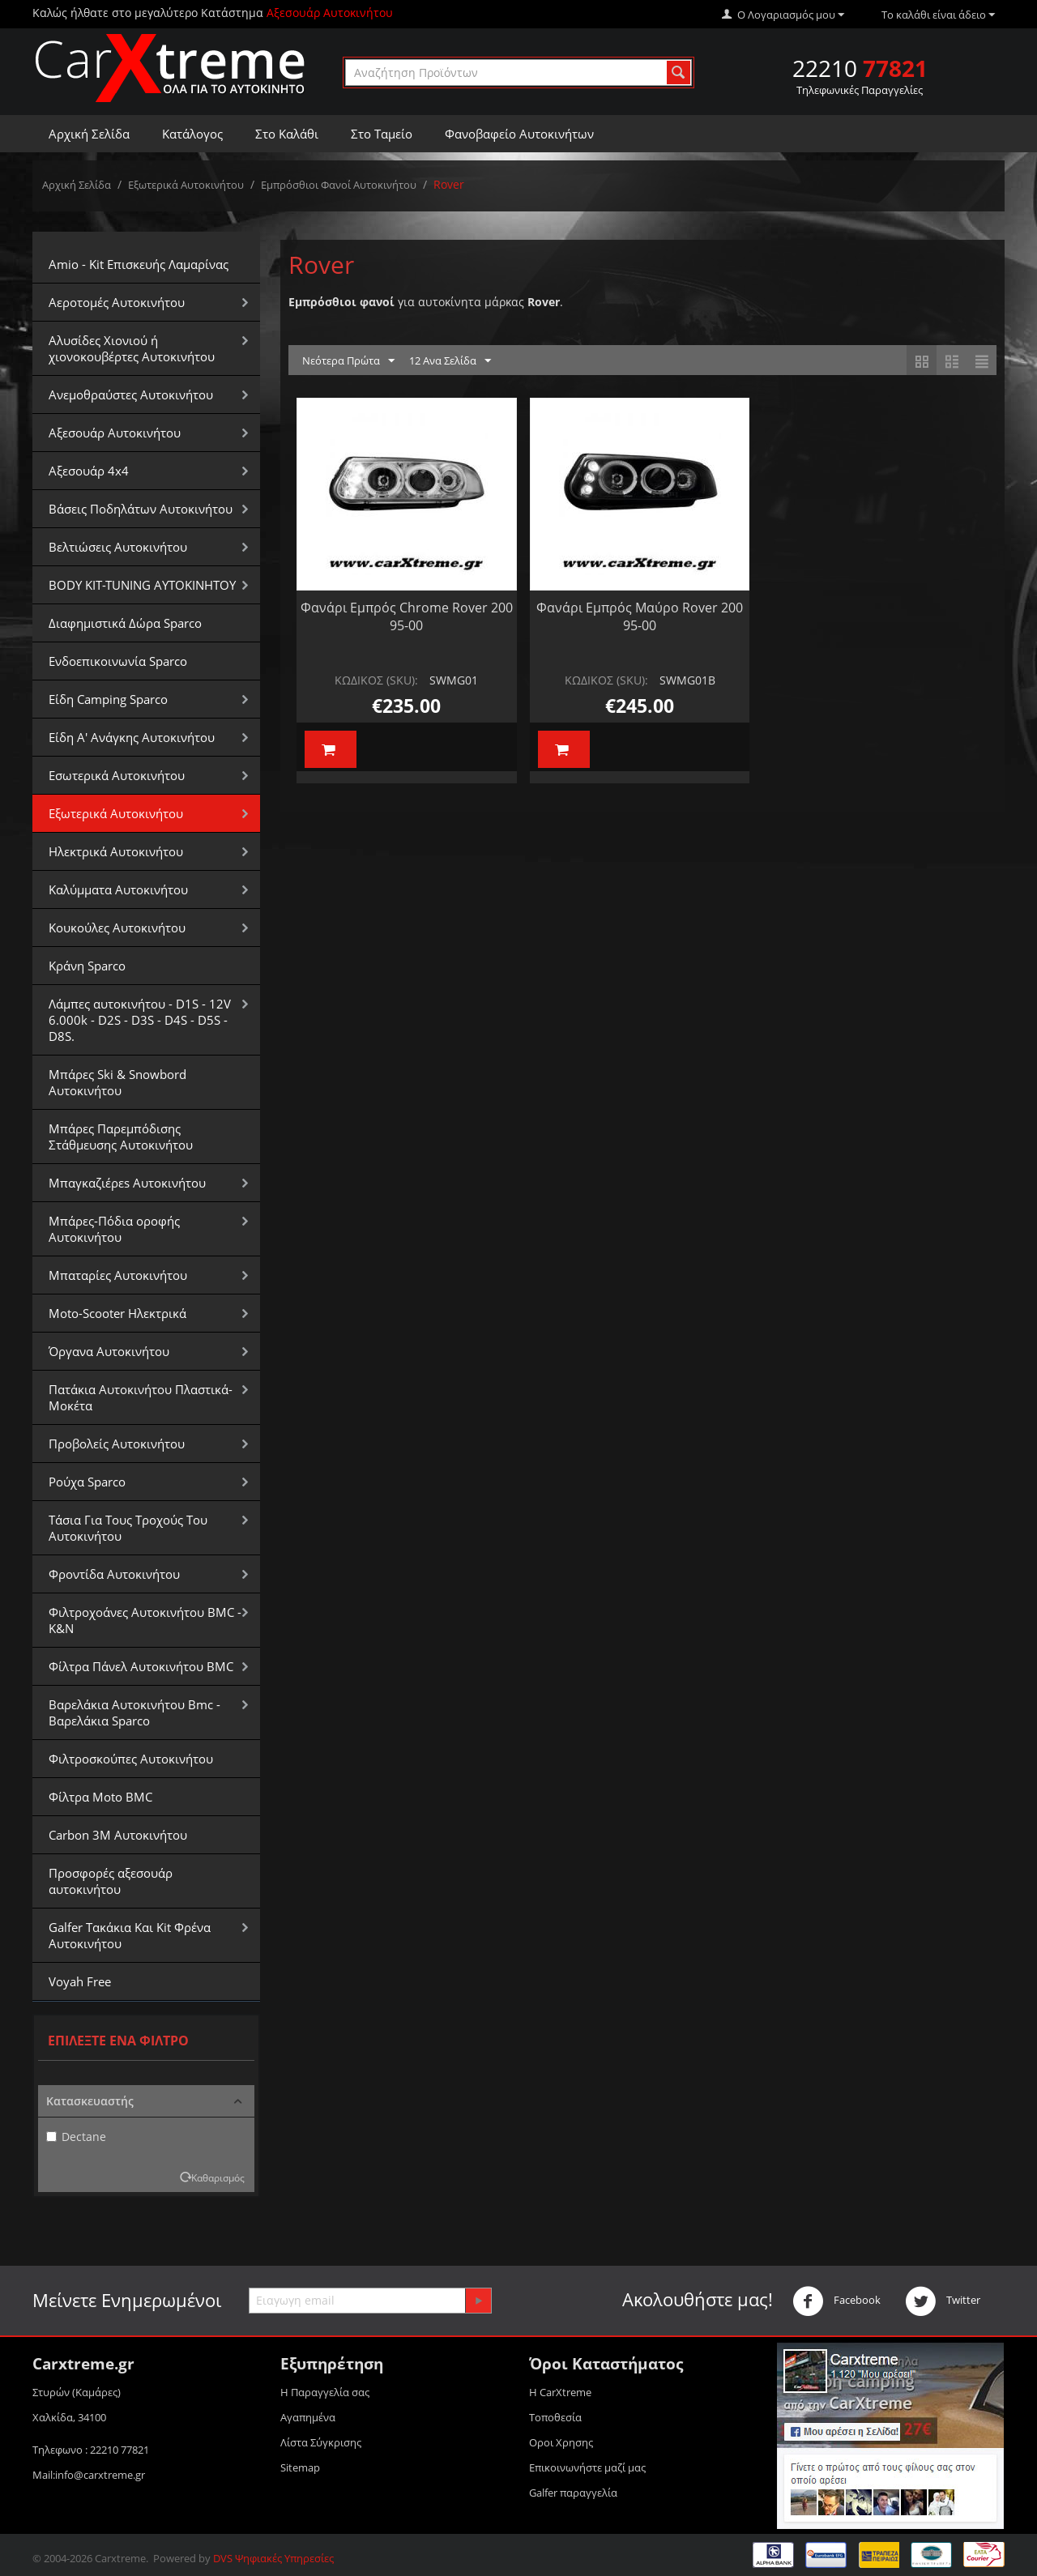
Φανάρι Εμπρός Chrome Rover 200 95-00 (407, 616)
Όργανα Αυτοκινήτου (109, 1351)
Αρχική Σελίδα (89, 134)
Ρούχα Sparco (87, 1482)
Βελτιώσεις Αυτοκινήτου (118, 547)
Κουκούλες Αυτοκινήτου (117, 927)
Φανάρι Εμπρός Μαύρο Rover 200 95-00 (639, 616)
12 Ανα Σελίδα (450, 361)
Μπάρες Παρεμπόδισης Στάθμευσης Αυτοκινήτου (121, 1136)
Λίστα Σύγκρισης (320, 2442)
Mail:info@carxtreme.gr (88, 2474)
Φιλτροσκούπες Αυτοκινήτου (131, 1759)
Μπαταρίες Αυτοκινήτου (118, 1275)
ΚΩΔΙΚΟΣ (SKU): (376, 680)
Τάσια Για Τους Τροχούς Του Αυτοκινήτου (128, 1528)
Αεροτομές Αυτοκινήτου (117, 302)
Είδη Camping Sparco (108, 699)
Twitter (942, 2301)
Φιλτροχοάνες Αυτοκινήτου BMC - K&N (145, 1620)
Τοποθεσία (555, 2417)
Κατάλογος (192, 134)
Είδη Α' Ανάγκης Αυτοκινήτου (132, 737)
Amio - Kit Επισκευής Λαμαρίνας (138, 264)
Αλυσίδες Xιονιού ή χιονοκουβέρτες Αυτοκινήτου (132, 348)
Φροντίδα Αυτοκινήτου (114, 1574)
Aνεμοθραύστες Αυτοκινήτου (131, 394)
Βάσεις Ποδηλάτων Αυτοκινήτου (141, 509)
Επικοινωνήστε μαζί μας (587, 2467)
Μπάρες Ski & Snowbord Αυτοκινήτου (117, 1082)
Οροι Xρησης (561, 2442)
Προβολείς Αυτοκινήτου (117, 1443)
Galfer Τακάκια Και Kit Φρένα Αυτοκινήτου (130, 1935)
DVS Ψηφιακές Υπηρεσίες (273, 2558)
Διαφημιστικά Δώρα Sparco (125, 623)
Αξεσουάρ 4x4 (89, 471)
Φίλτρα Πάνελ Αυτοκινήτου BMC (141, 1666)
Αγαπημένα (307, 2417)
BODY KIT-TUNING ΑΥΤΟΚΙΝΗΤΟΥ (142, 585)
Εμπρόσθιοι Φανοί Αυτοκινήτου (338, 184)
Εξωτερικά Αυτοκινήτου (186, 184)
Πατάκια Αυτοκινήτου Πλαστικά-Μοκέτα (141, 1397)
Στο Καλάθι (286, 134)
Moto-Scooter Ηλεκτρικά (117, 1313)
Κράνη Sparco (87, 965)
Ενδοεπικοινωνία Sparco (118, 661)
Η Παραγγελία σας (324, 2392)
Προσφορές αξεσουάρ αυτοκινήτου (111, 1881)
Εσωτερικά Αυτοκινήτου (117, 775)
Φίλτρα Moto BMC (100, 1797)
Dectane (76, 2136)
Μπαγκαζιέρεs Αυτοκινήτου (127, 1183)
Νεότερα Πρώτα (348, 361)
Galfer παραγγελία (573, 2492)
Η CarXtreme (560, 2392)
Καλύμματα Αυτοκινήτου (118, 889)
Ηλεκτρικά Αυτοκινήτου (116, 851)
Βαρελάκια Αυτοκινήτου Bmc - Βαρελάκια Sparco (134, 1712)
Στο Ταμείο (381, 134)
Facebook (836, 2301)
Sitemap (300, 2467)
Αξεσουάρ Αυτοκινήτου (115, 432)
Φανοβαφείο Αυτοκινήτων (519, 134)
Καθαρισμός (218, 2177)
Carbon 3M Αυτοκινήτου (118, 1835)
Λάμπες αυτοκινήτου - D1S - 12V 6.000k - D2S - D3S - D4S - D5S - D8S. (140, 1020)
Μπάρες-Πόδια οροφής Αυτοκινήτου (114, 1229)
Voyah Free (80, 1981)
